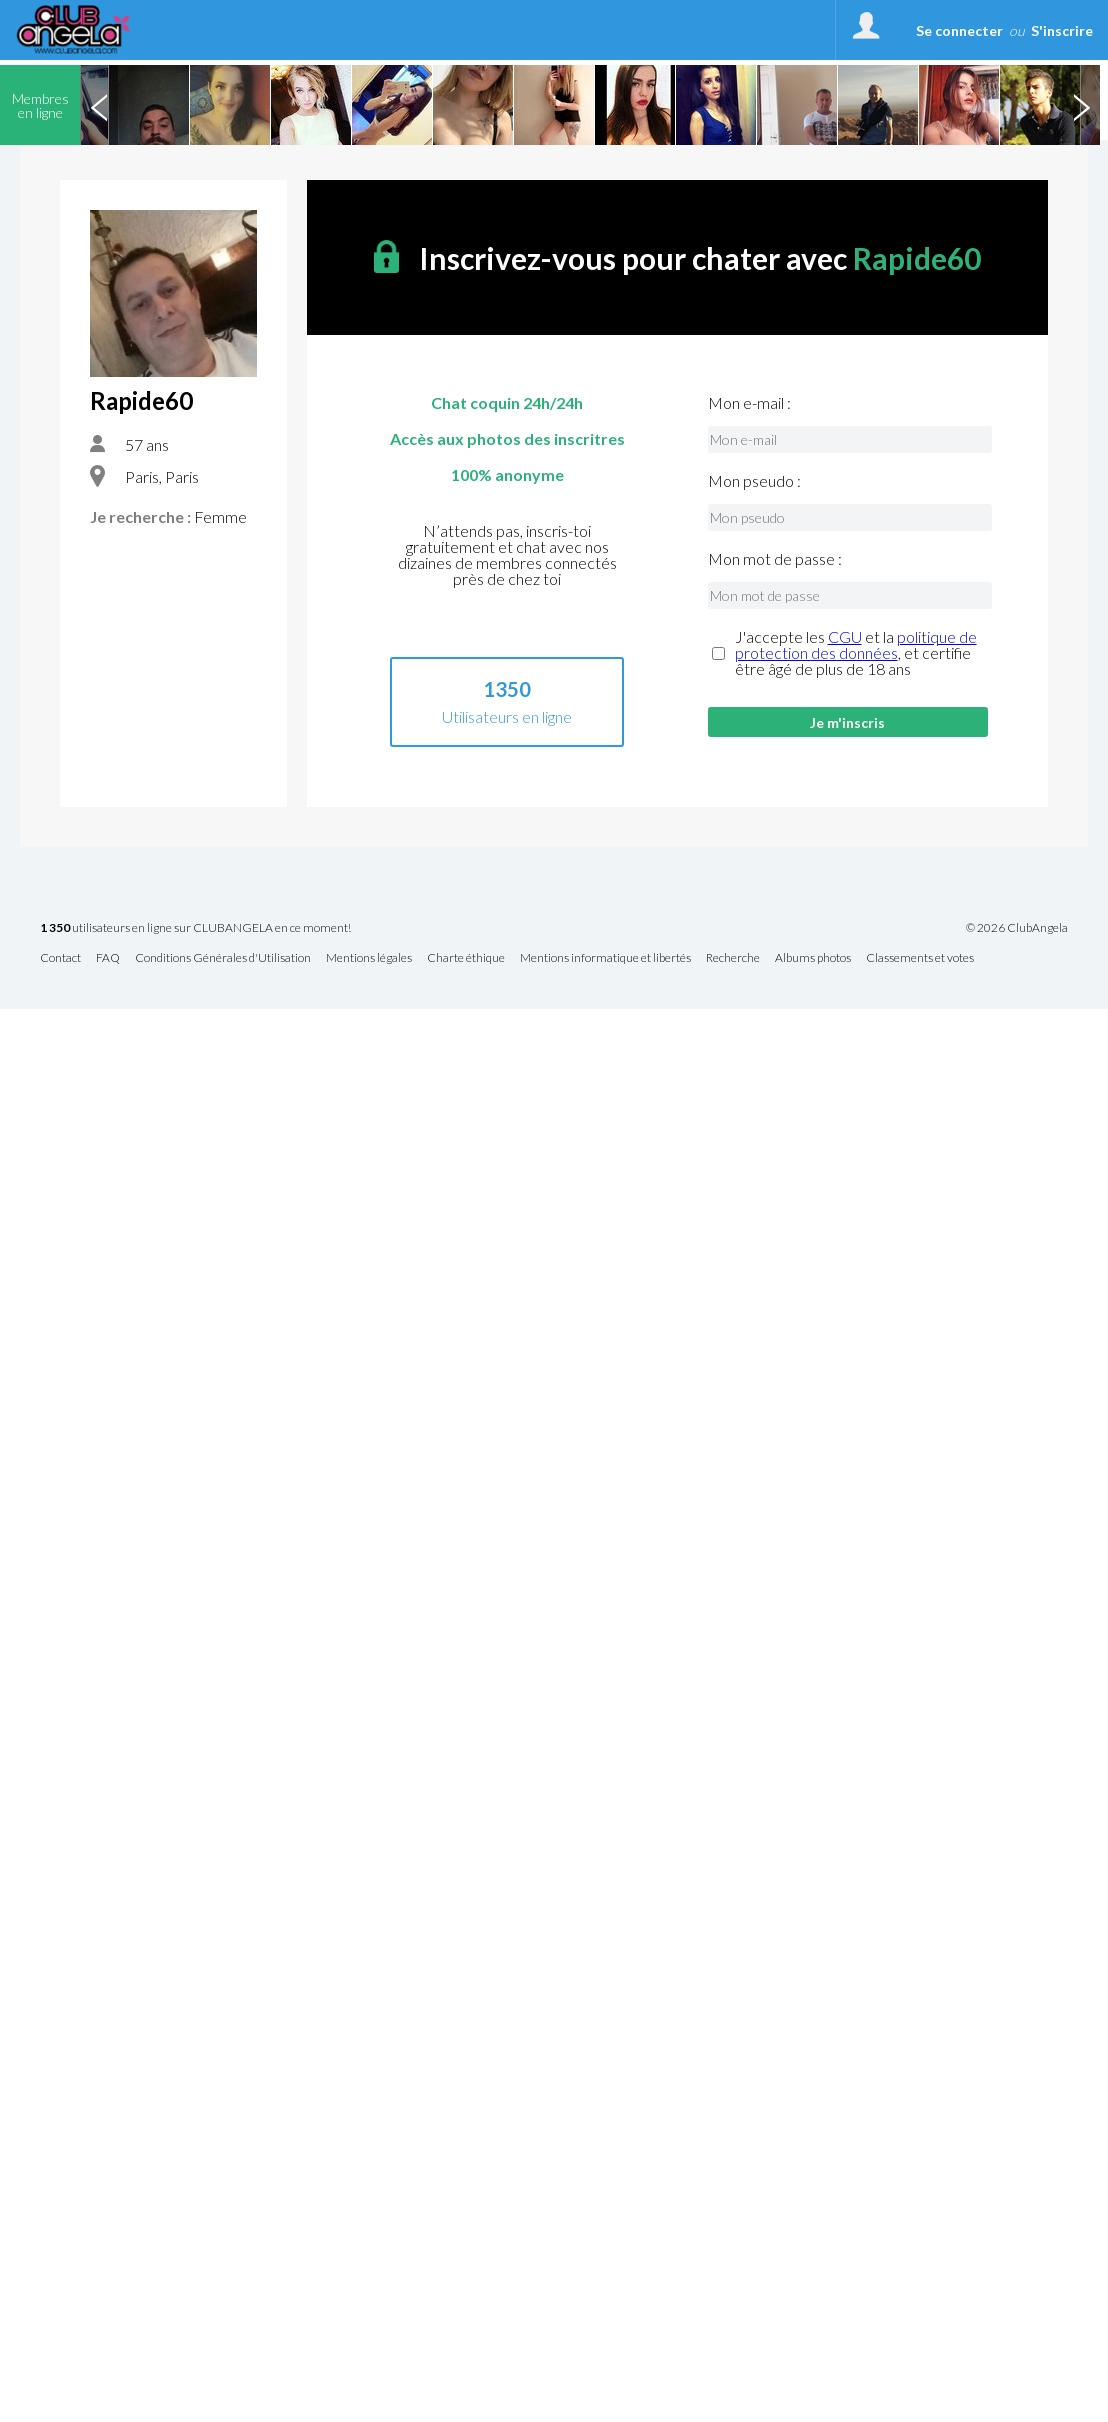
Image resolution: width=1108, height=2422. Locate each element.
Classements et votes (920, 958)
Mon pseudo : (754, 481)
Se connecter (959, 30)
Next (1081, 105)
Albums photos (813, 958)
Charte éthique (466, 958)
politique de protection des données (856, 644)
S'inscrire (1062, 30)
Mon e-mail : (749, 403)
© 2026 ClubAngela (1017, 928)
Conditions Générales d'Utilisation (223, 958)
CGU (845, 636)
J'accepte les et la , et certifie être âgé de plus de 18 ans (856, 653)
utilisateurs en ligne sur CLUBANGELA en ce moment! (195, 928)
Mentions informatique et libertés (605, 958)
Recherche (733, 958)
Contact (60, 958)
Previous (99, 105)
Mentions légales (369, 958)
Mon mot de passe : (775, 559)
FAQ (108, 958)
